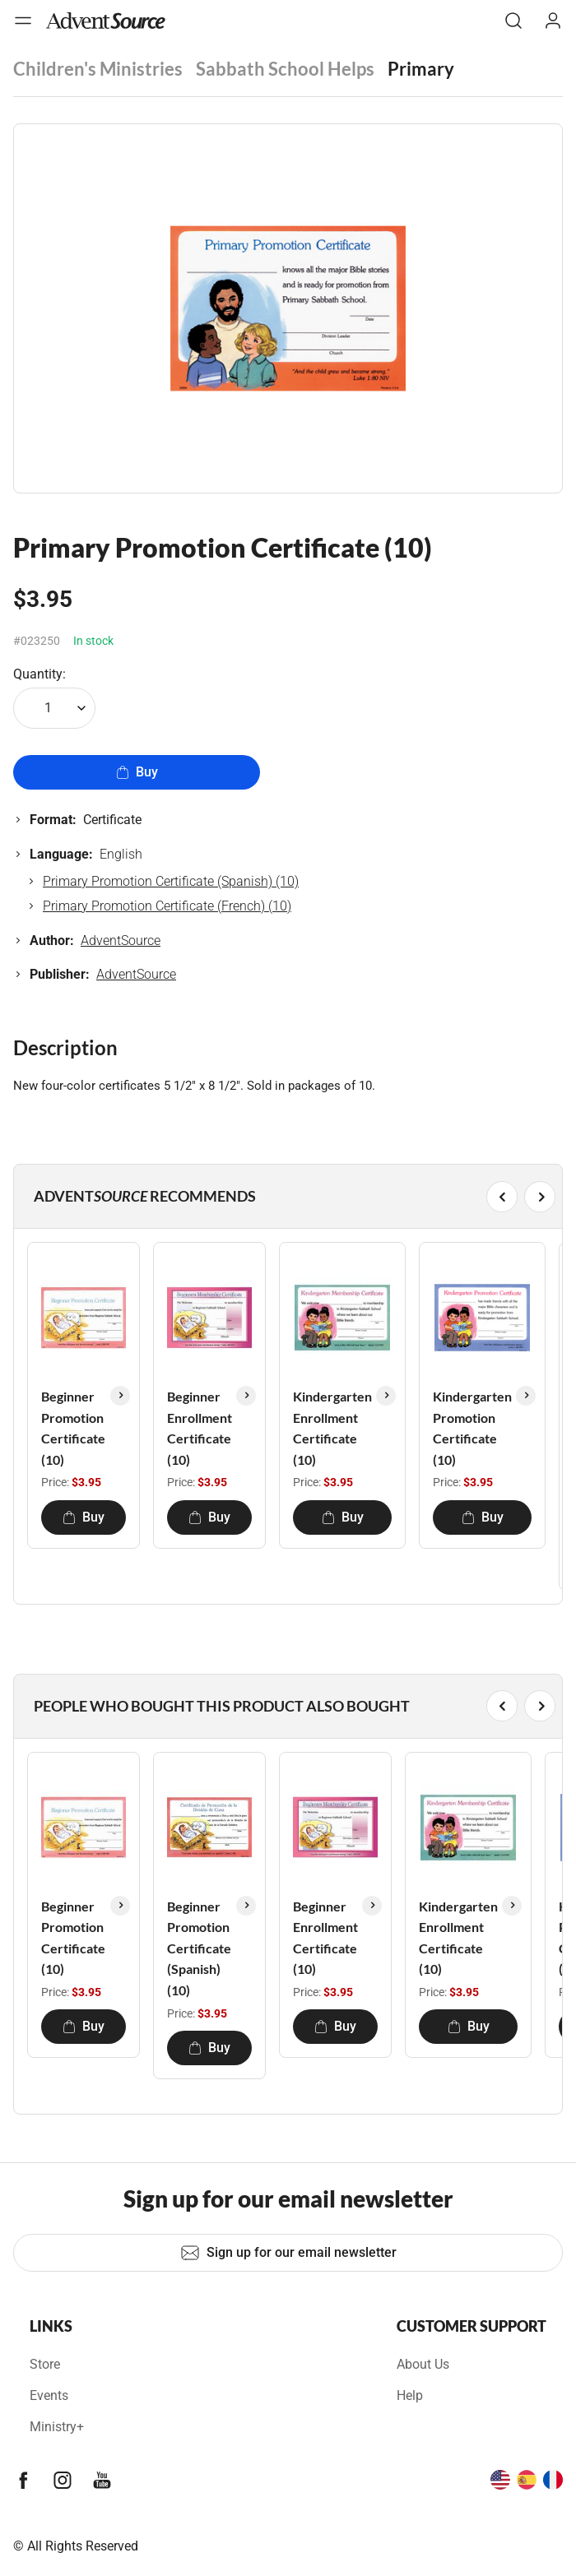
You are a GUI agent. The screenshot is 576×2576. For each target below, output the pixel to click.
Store (45, 2364)
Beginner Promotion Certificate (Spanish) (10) (199, 1948)
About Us (423, 2364)
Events (49, 2395)
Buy (137, 772)
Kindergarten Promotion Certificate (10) (472, 1427)
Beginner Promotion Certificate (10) (73, 1427)
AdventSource (120, 940)
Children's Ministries (98, 69)
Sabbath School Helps (285, 69)
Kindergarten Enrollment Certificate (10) (332, 1427)
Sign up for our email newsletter (288, 2253)
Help (410, 2395)
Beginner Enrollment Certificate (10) (199, 1427)
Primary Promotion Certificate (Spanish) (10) (171, 881)
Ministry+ (57, 2427)
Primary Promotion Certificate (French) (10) (167, 906)
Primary (421, 69)
